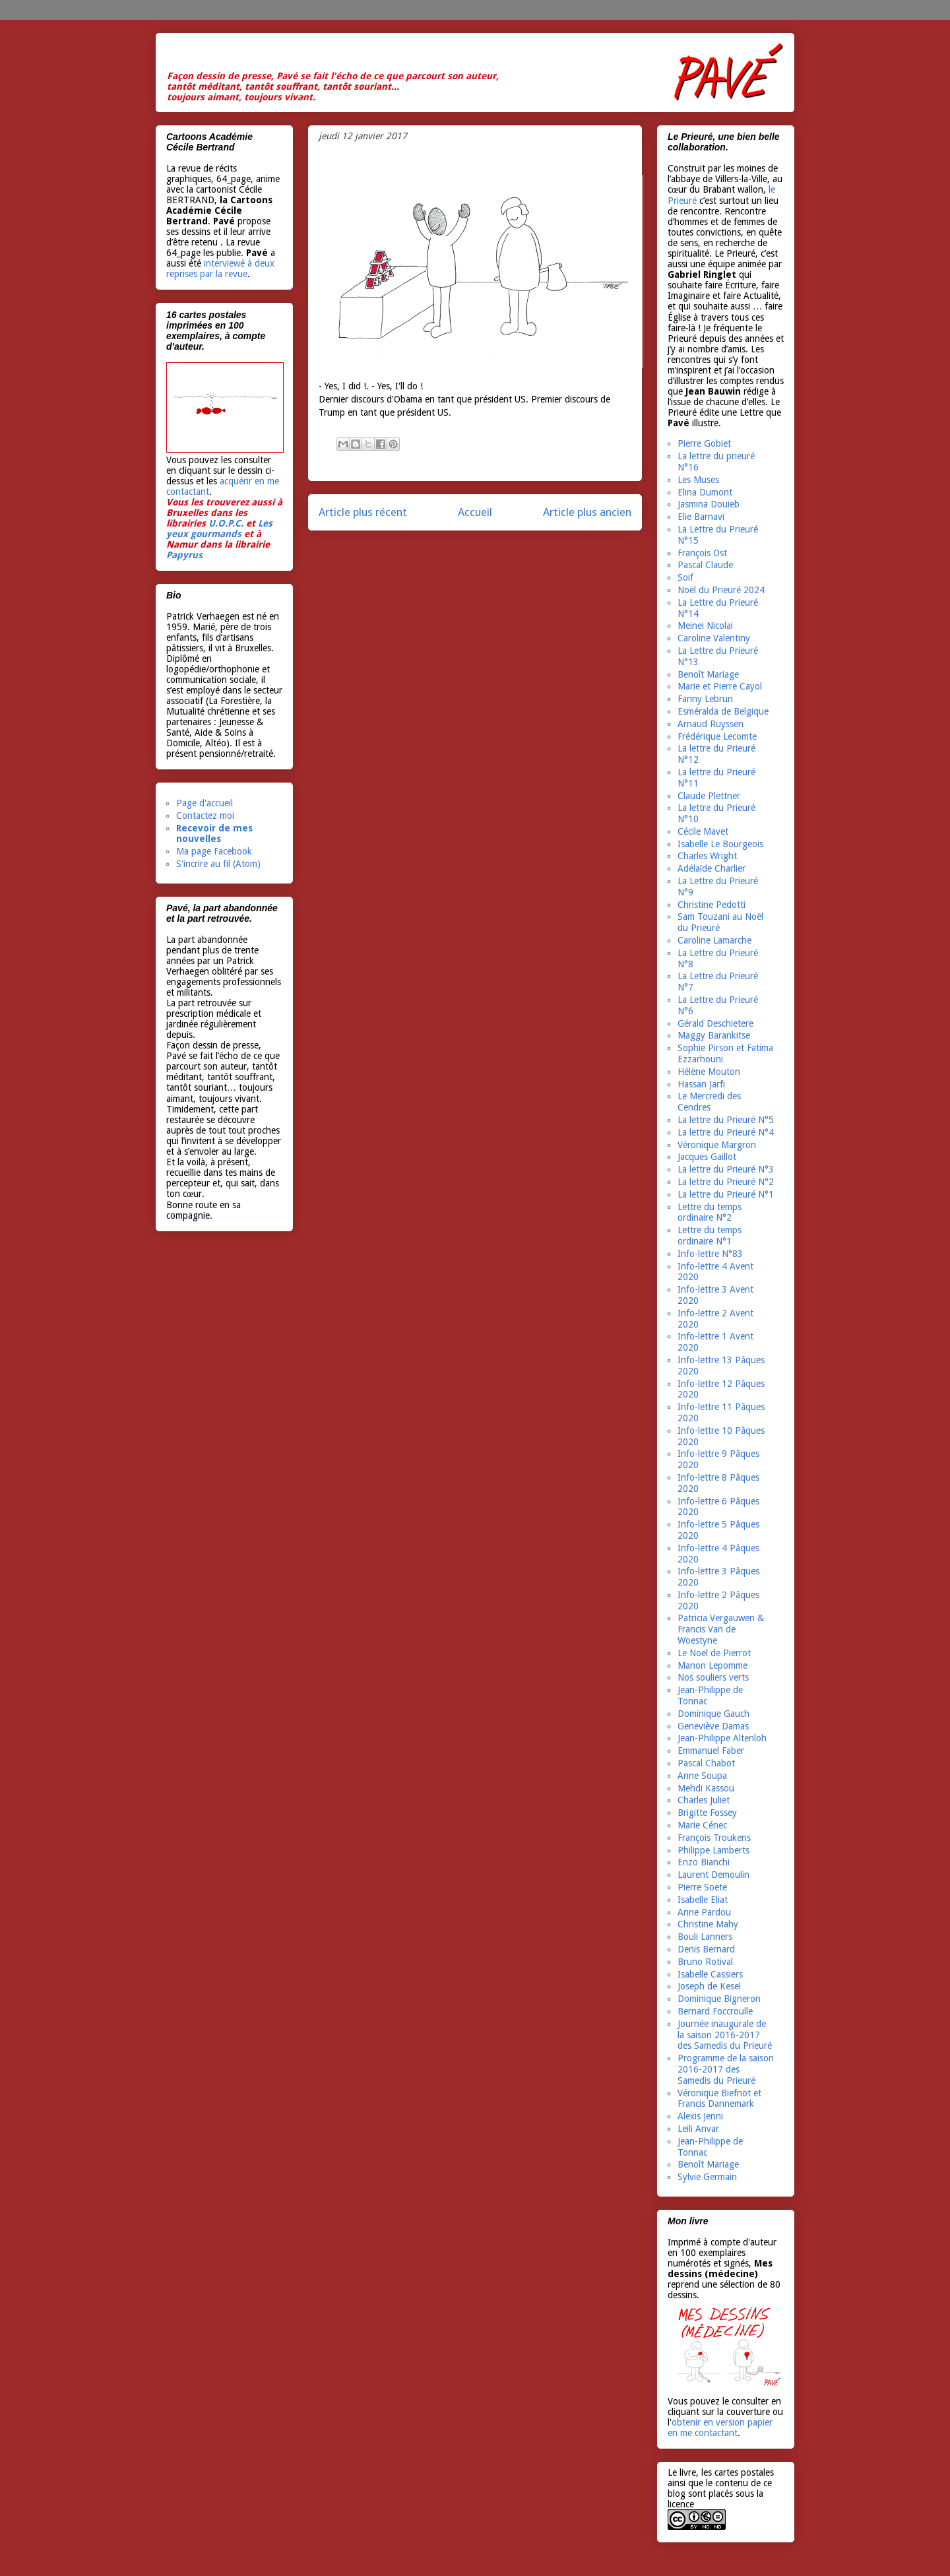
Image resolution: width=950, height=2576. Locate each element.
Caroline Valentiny (714, 638)
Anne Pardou (704, 1912)
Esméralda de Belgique (723, 711)
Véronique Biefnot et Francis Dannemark (719, 2098)
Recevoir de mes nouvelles (214, 834)
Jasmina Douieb (709, 504)
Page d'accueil (204, 803)
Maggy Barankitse (714, 1035)
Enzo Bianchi (704, 1862)
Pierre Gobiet (704, 443)
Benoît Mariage (708, 674)
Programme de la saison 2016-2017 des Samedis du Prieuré (726, 2069)
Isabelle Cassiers (710, 1974)
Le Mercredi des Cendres (709, 1101)
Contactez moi (205, 815)
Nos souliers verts (713, 1677)
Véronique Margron (717, 1145)
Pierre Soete (702, 1887)
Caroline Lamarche (714, 940)
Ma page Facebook (214, 851)
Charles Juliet (704, 1800)
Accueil (475, 512)
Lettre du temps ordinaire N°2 (710, 1212)
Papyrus (184, 555)
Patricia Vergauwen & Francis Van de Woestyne (721, 1629)
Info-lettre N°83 (710, 1253)
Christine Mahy (708, 1924)
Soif (685, 577)
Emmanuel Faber (711, 1750)
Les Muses (698, 479)
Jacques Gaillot (707, 1156)
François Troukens (714, 1837)
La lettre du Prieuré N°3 (726, 1169)
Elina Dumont (705, 492)
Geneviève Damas (713, 1726)
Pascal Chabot (706, 1763)
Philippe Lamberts (713, 1850)
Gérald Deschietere (715, 1023)
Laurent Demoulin (713, 1874)
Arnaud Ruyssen (711, 724)
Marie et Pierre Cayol (720, 686)
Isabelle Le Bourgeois (720, 844)
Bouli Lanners (705, 1936)
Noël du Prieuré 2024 (721, 590)
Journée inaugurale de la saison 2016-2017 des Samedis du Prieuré (725, 2034)
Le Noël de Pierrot (714, 1653)
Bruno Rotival (705, 1961)
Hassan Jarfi (701, 1084)
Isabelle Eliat (703, 1899)
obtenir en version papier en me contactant (720, 2427)
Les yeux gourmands (219, 528)
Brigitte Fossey (707, 1812)
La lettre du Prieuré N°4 (726, 1132)
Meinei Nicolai (705, 625)
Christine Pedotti (711, 904)
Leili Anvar (698, 2128)
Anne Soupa (702, 1775)
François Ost (702, 553)
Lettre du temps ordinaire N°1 (710, 1235)
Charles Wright (707, 856)
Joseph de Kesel (709, 1986)
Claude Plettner (709, 795)
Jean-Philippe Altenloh (722, 1738)
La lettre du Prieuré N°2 (726, 1181)
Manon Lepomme (712, 1665)
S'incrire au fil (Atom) (218, 863)
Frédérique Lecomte (717, 736)
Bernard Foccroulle (715, 2011)
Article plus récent (363, 512)
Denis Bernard (706, 1949)
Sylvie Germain (707, 2177)
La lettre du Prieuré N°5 (726, 1119)
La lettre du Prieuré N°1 (726, 1194)
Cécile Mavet (703, 831)
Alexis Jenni (700, 2116)
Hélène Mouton (709, 1071)
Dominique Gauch (713, 1713)
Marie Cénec (702, 1825)
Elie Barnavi (701, 516)
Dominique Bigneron (719, 1998)
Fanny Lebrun (705, 698)
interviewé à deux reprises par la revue (220, 268)
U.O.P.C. (225, 523)
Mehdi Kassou (706, 1788)
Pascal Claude (705, 565)
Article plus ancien (587, 512)
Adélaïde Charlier (711, 868)
